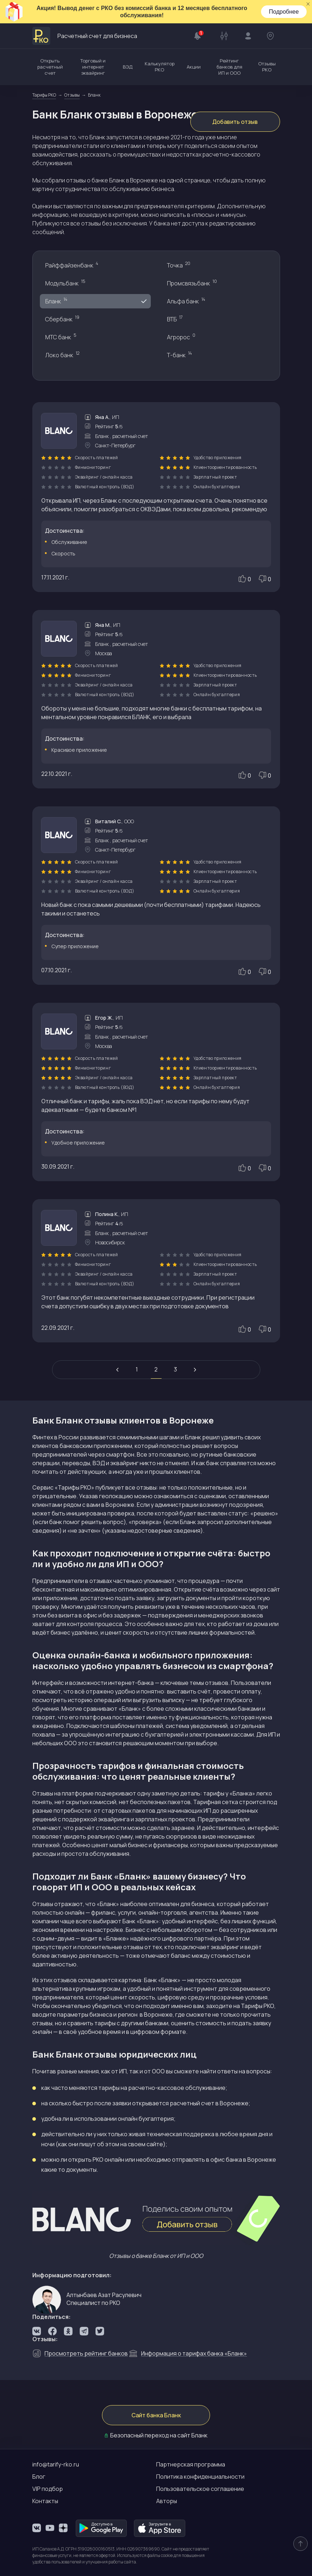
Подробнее (284, 12)
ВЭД (127, 67)
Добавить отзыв (235, 122)
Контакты (45, 2501)
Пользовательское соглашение (200, 2489)
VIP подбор (47, 2489)
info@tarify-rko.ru (55, 2464)
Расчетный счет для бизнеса (84, 36)
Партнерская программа (190, 2464)
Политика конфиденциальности (200, 2476)
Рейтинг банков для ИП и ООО (229, 66)
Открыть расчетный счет (50, 66)
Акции (194, 67)
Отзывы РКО (267, 66)
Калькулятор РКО (159, 66)
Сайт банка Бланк (156, 2415)
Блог (38, 2476)
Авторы (166, 2501)
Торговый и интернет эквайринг (93, 66)
